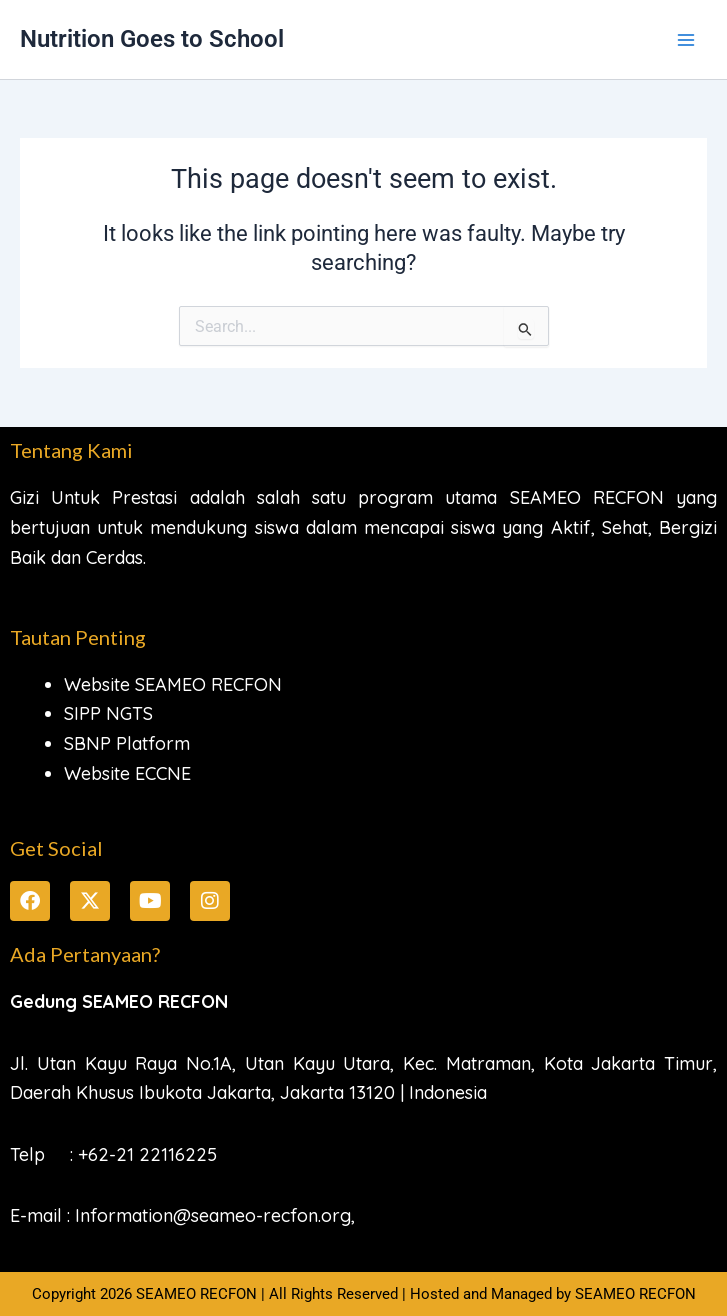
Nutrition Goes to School (152, 39)
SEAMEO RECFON (635, 1294)
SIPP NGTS (108, 713)
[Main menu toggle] (686, 40)
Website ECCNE (127, 773)
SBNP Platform (127, 743)
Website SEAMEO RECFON (173, 684)
